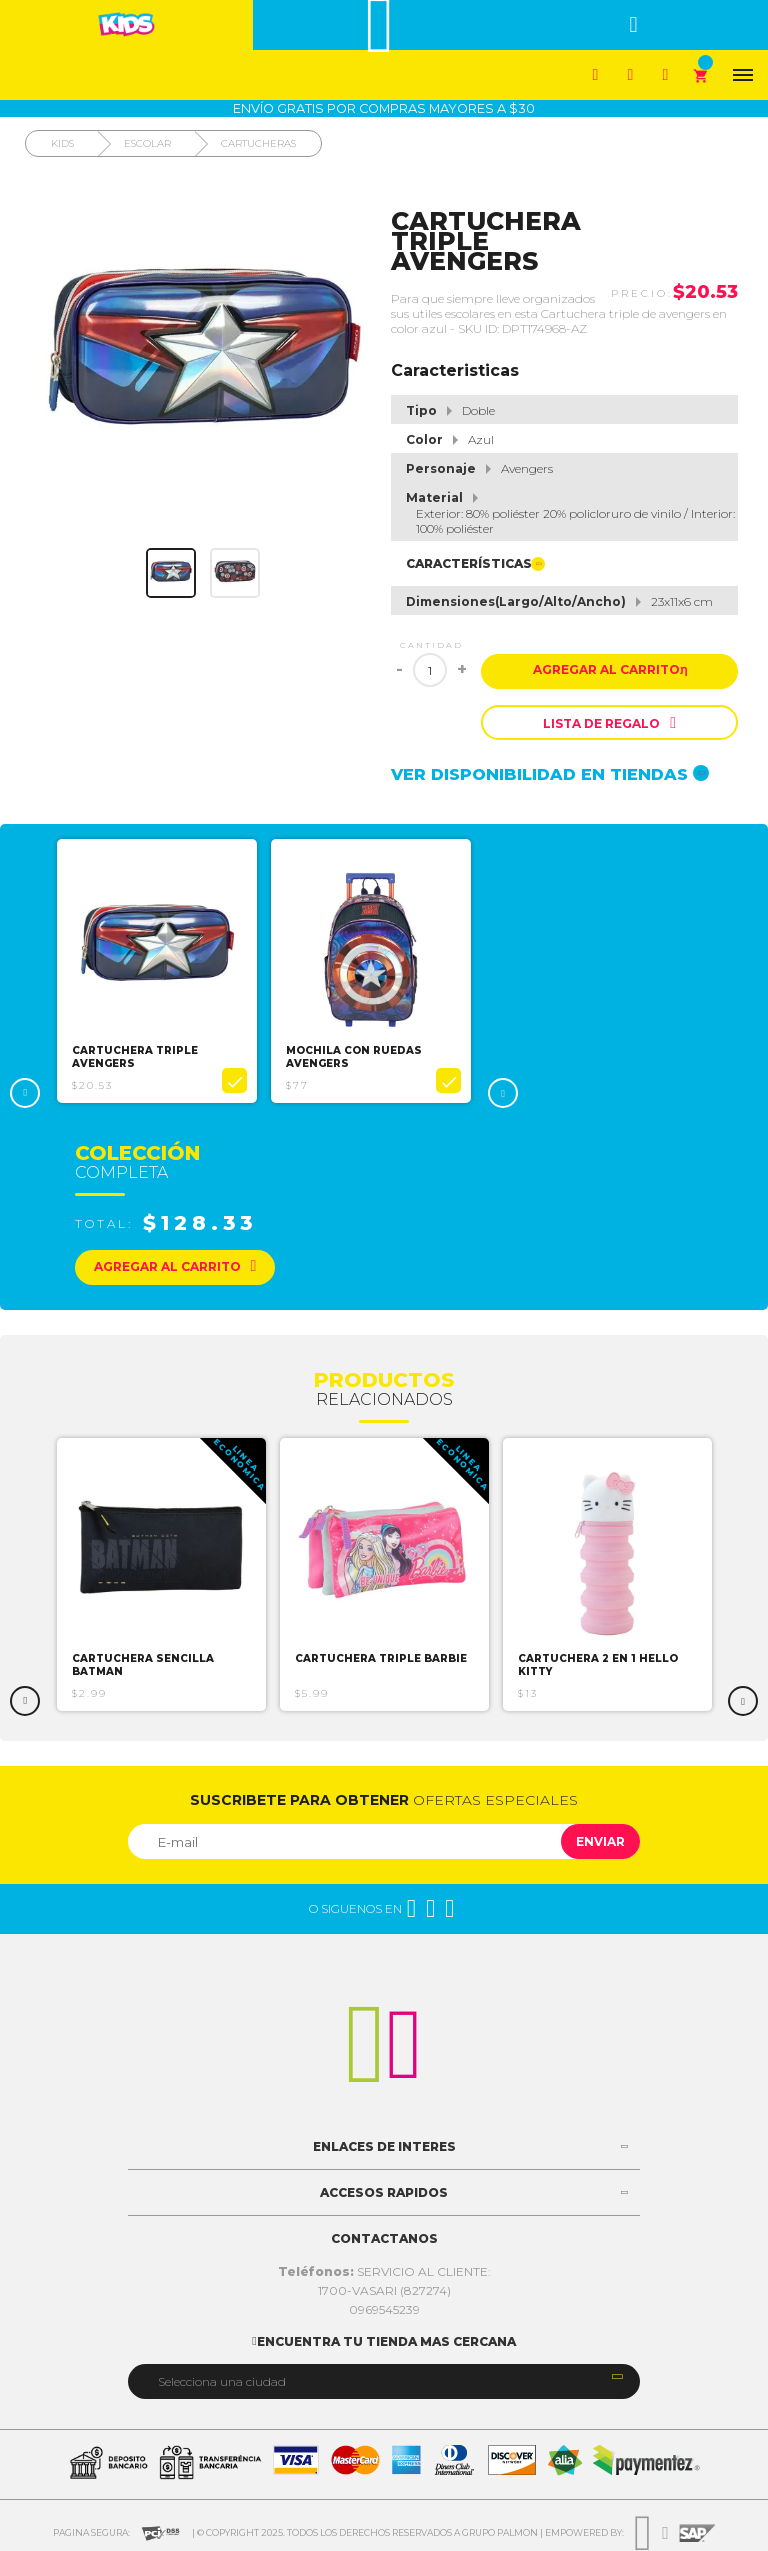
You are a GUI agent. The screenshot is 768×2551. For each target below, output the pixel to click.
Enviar (600, 1841)
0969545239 (384, 2309)
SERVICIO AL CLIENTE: (384, 2271)
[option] (157, 971)
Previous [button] (25, 1093)
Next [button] (503, 1093)
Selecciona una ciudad (222, 2381)
